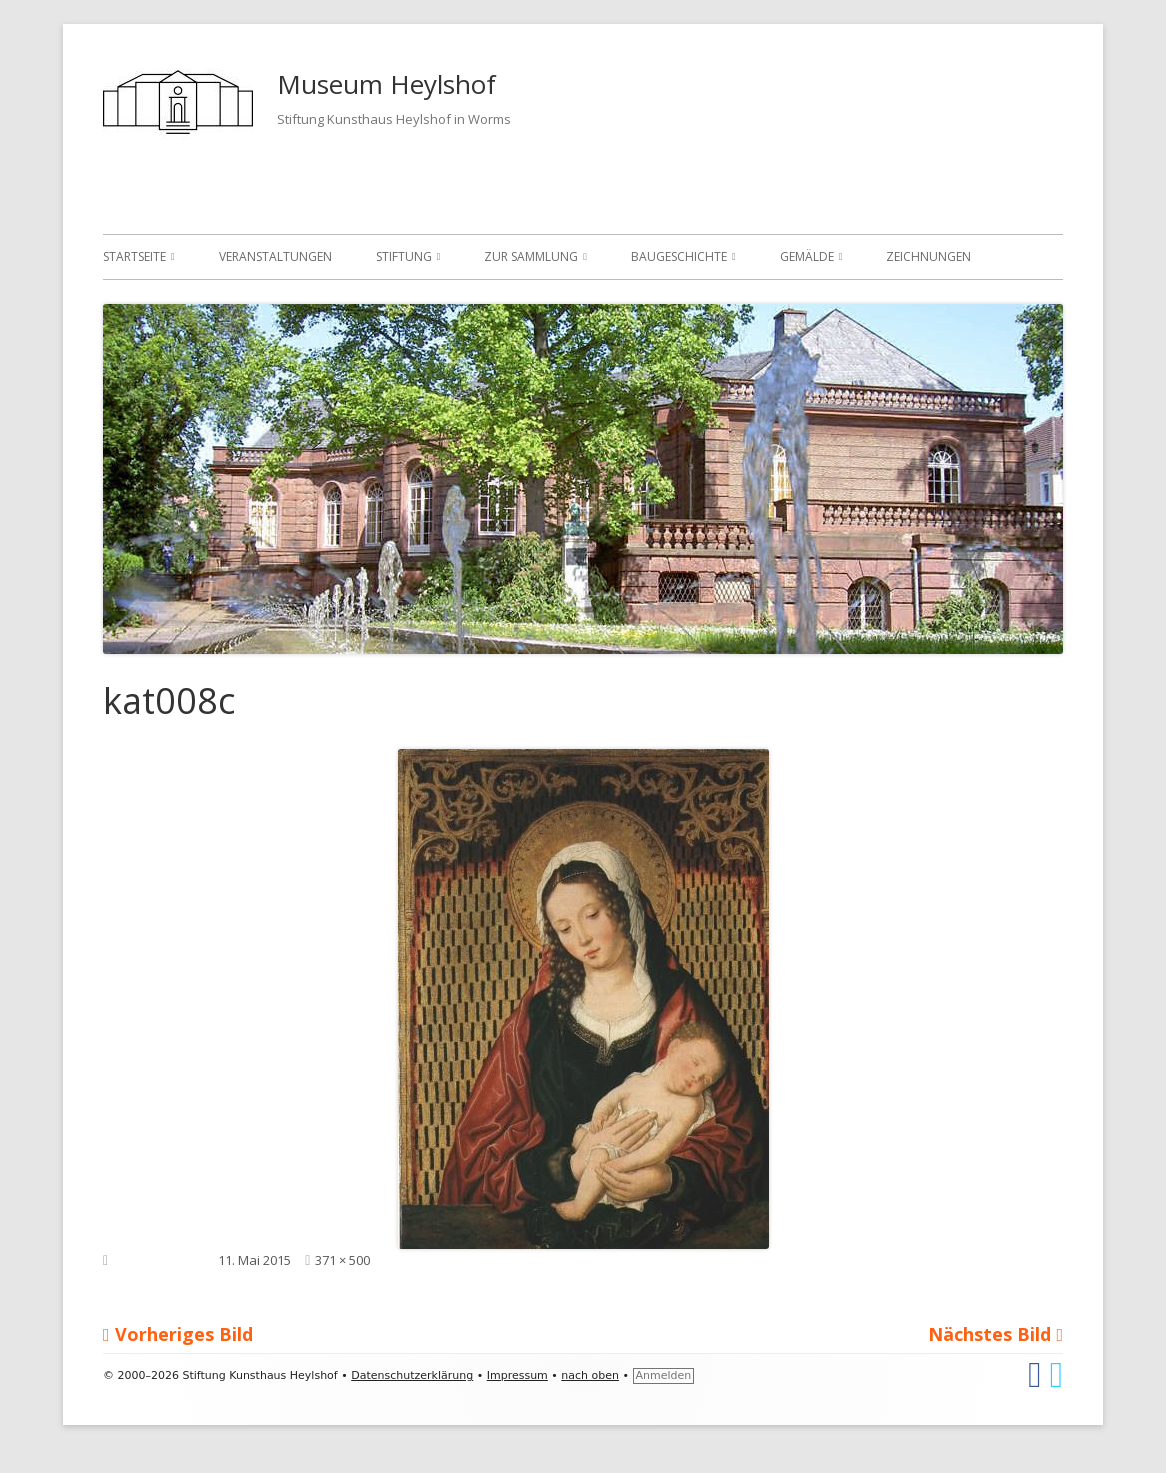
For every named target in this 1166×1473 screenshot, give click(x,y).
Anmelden (664, 1375)
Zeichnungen (928, 256)
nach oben (590, 1375)
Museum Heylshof (386, 84)
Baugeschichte (679, 256)
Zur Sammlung (531, 256)
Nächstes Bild (989, 1334)
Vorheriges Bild (184, 1334)
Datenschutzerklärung (412, 1375)
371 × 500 (342, 1260)
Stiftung (404, 256)
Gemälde (807, 256)
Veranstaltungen (275, 256)
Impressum (517, 1375)
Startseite (134, 256)
